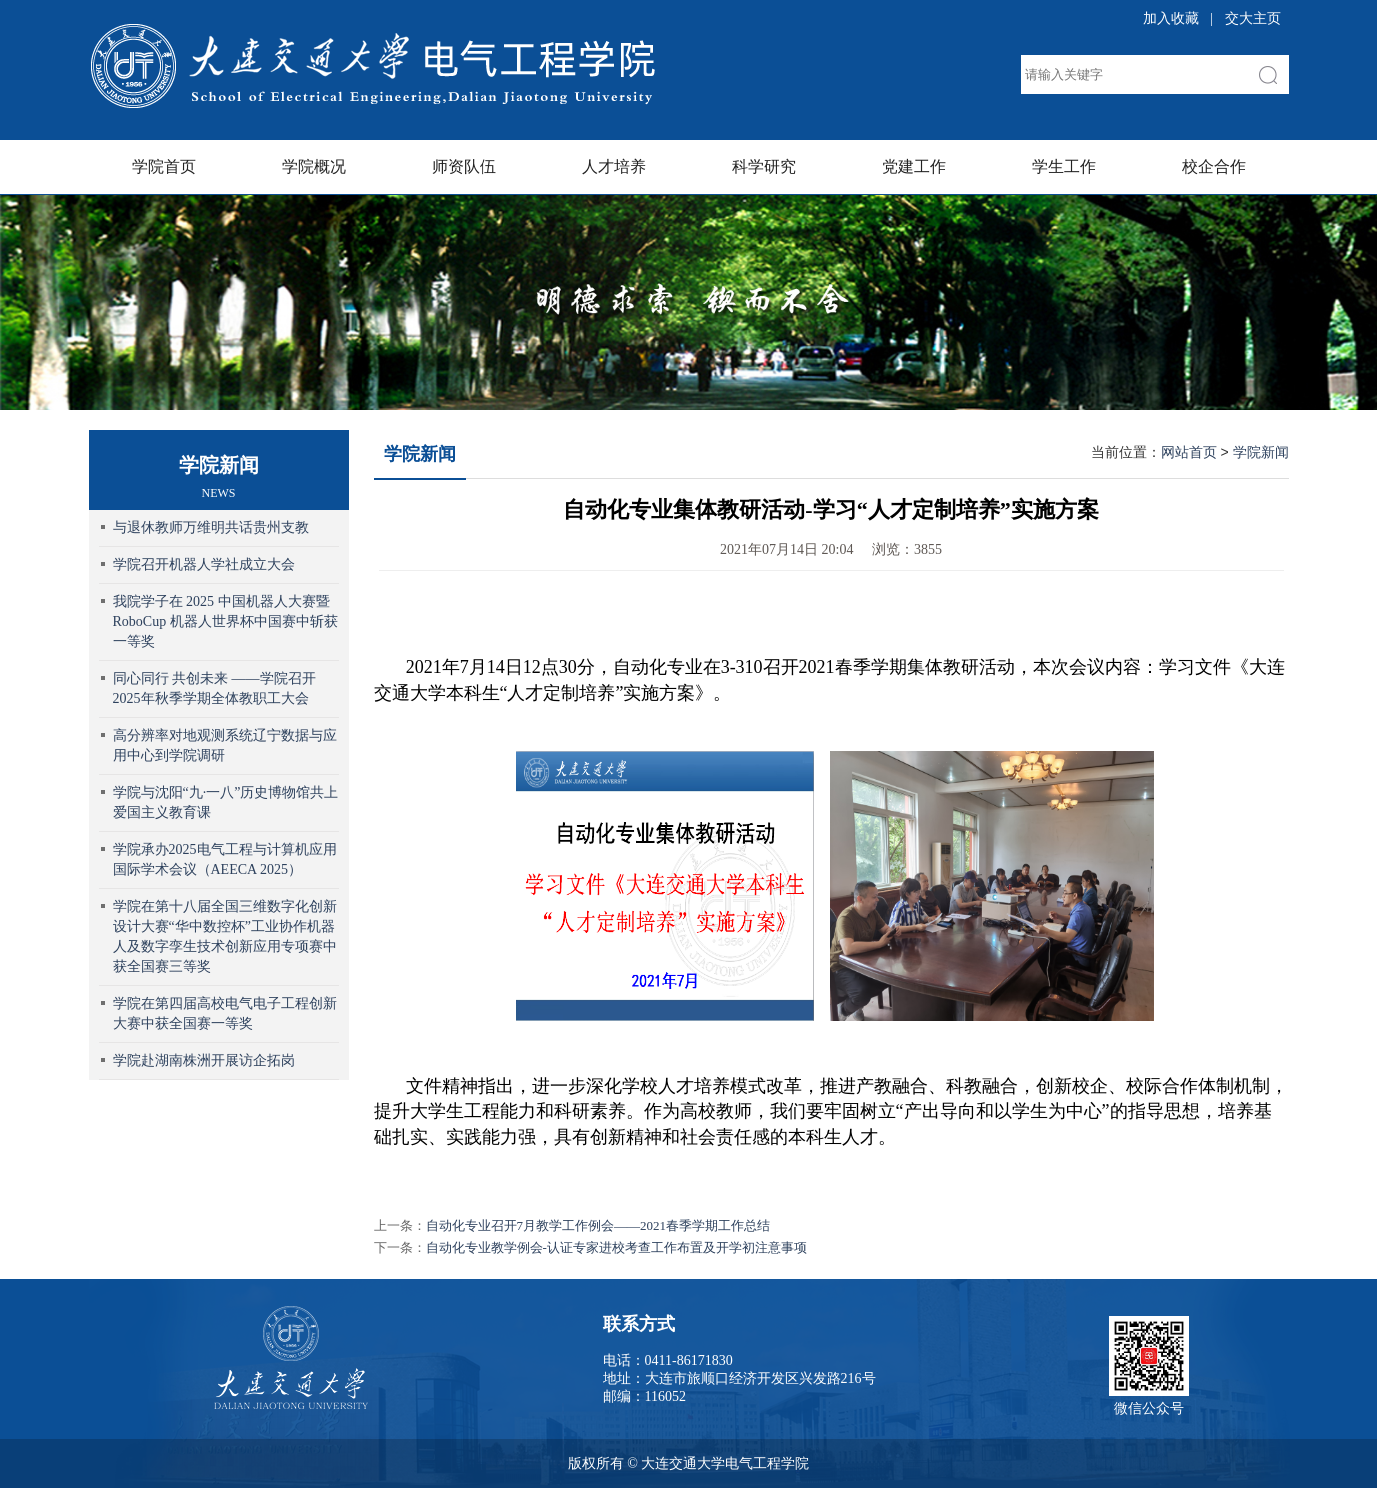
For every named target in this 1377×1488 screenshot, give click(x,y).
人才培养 (614, 166)
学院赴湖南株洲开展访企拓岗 (204, 1060)
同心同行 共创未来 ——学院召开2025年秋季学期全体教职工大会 (214, 688)
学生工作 (1064, 166)
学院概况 (314, 166)
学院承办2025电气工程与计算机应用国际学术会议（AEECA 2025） (225, 859)
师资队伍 (464, 166)
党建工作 (914, 166)
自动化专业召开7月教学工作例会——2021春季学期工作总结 (598, 1225)
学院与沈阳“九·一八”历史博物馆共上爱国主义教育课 (226, 802)
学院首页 (164, 166)
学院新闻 (420, 454)
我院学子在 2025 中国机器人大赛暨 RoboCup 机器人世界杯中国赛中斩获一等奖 (225, 621)
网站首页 (1189, 452)
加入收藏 (1171, 18)
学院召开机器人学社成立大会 (204, 564)
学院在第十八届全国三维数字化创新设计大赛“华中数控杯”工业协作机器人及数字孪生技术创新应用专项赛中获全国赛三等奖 (225, 936)
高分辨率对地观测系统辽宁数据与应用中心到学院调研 (225, 745)
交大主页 (1253, 18)
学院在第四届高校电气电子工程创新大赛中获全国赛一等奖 (225, 1013)
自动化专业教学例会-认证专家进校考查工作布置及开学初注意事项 (616, 1247)
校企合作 (1214, 166)
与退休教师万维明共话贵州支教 (211, 527)
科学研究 (764, 166)
